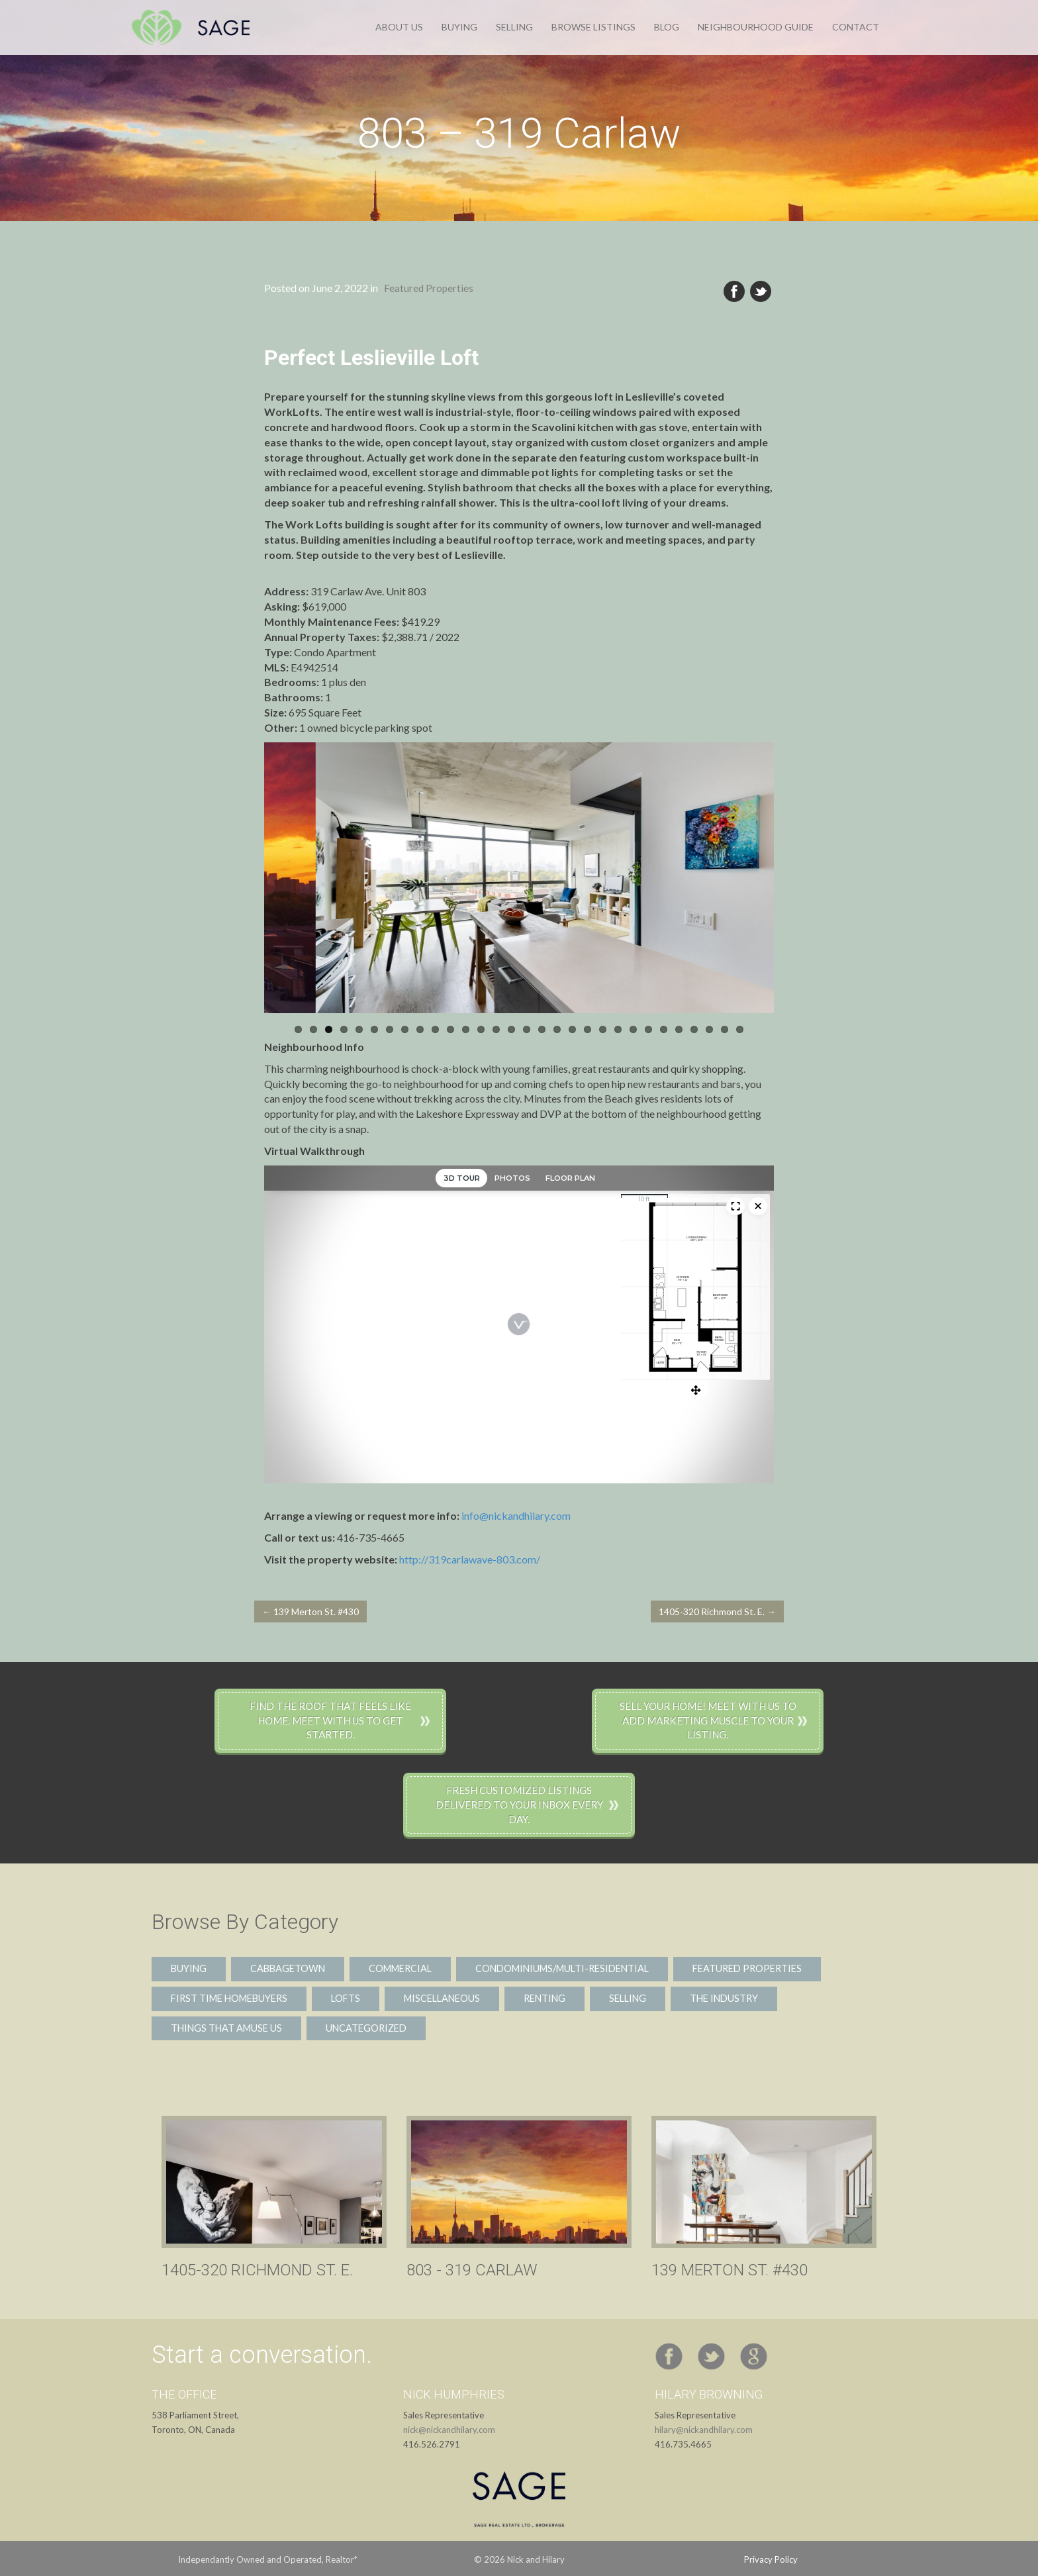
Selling (514, 26)
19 (572, 1029)
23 (633, 1029)
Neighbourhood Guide (756, 26)
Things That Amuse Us (226, 2028)
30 (739, 1029)
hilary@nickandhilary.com (704, 2429)
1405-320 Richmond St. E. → (717, 1611)
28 (709, 1029)
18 (557, 1029)
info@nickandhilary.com (516, 1515)
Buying (459, 26)
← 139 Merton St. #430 (310, 1611)
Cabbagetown (287, 1968)
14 (496, 1029)
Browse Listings (593, 26)
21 (602, 1029)
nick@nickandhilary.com (449, 2429)
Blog (666, 26)
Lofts (345, 1998)
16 (526, 1029)
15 (511, 1029)
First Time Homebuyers (229, 1998)
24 (648, 1029)
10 (435, 1029)
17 (541, 1029)
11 (450, 1029)
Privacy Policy (771, 2559)
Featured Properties (428, 288)
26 (679, 1029)
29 (724, 1029)
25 (663, 1029)
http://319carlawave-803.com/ (469, 1559)
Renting (544, 1998)
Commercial (400, 1968)
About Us (399, 26)
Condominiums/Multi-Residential (562, 1968)
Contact (855, 26)
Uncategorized (366, 2028)
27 (694, 1029)
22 (618, 1029)
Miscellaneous (442, 1998)
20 (587, 1029)
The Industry (724, 1998)
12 (465, 1029)
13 (481, 1029)
